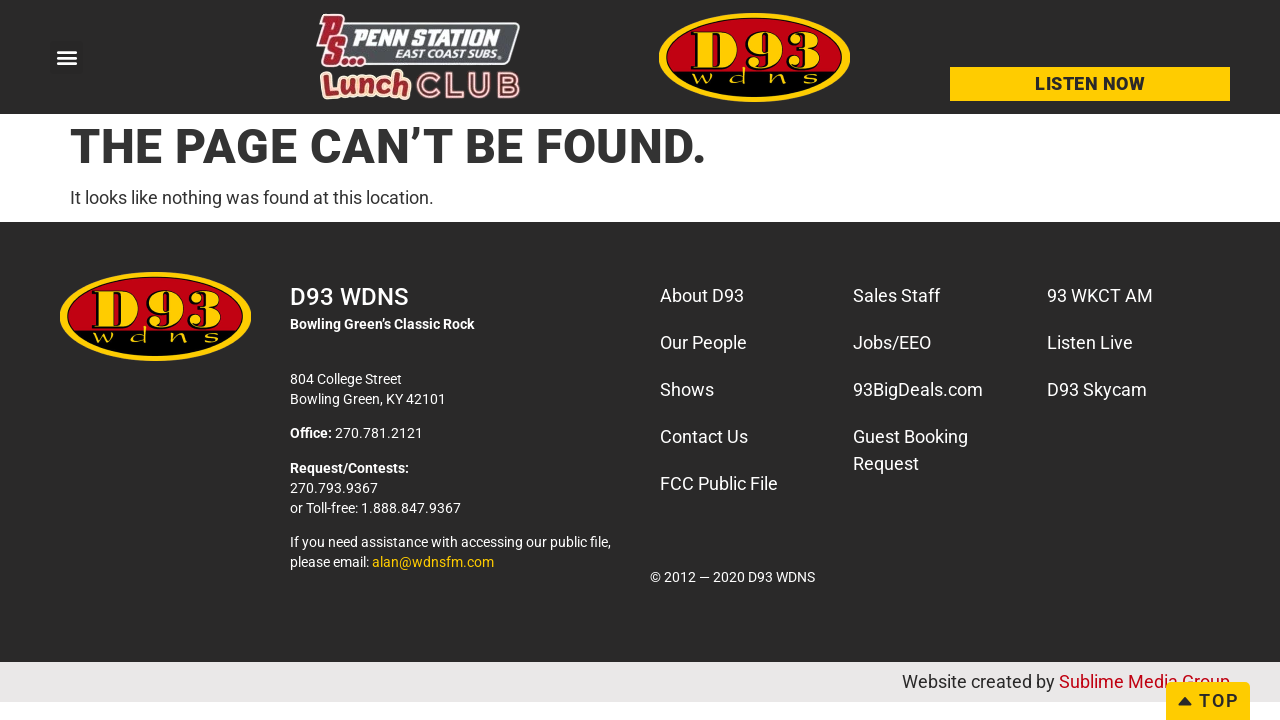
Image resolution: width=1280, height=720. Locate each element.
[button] (66, 57)
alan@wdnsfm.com (433, 562)
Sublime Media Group (1144, 681)
